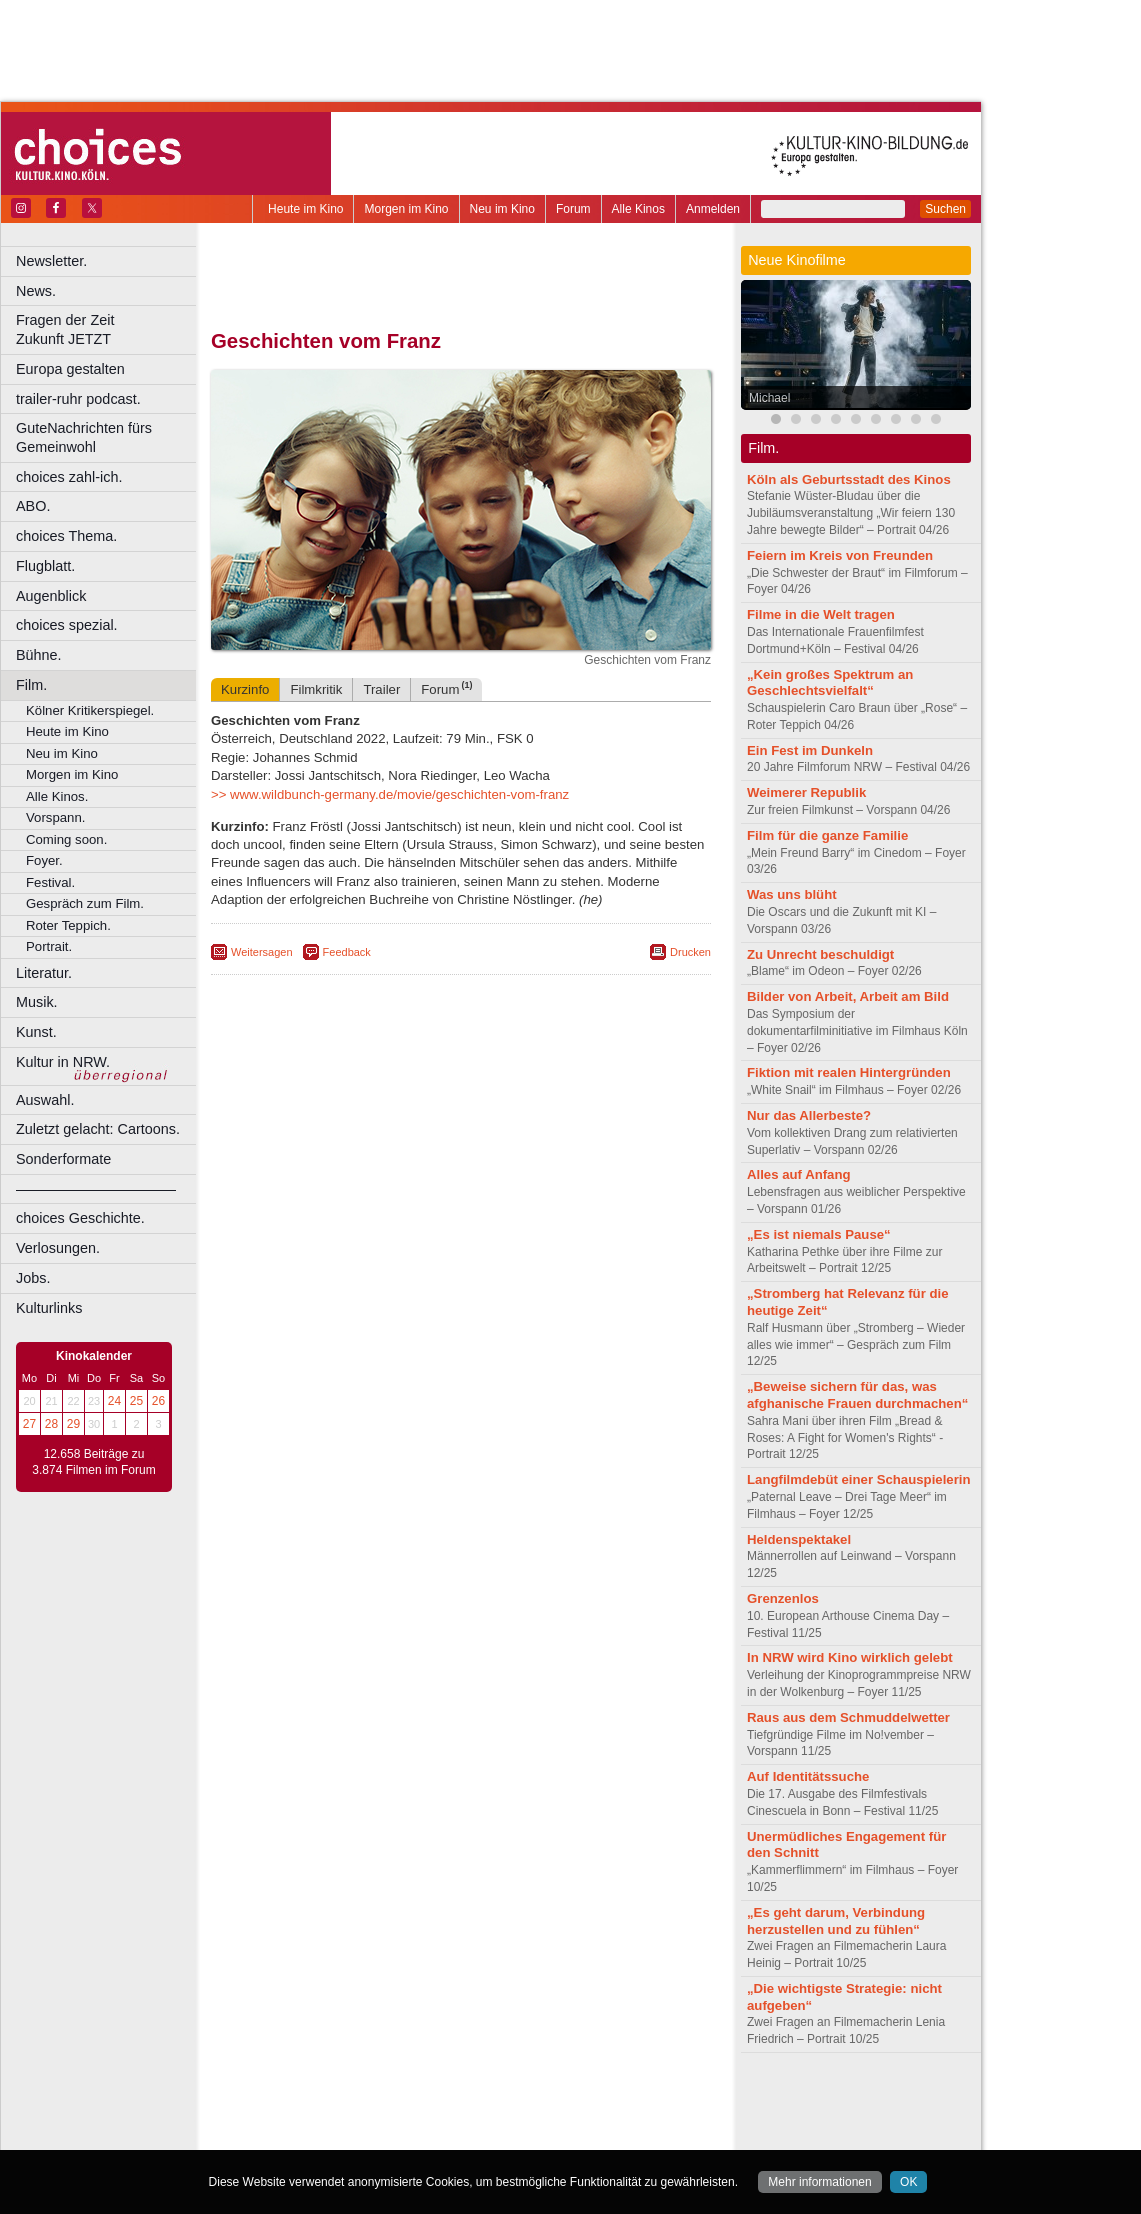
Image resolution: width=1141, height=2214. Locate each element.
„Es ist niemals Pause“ (819, 1234)
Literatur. (44, 973)
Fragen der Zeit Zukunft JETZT (108, 329)
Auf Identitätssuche (808, 1776)
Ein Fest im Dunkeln (810, 750)
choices (354, 2118)
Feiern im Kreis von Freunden (840, 555)
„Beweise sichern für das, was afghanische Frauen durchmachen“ (857, 1395)
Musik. (37, 1002)
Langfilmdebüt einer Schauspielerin (859, 1479)
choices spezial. (67, 625)
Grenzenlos (783, 1598)
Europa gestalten (70, 369)
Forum (573, 209)
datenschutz (520, 2101)
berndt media (375, 2101)
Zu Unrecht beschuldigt (820, 954)
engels (401, 2118)
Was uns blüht (792, 894)
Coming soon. (66, 839)
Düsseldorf (549, 2135)
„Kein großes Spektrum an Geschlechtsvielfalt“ (830, 683)
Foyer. (44, 860)
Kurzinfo (245, 689)
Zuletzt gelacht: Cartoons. (98, 1129)
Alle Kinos (638, 209)
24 (114, 1401)
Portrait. (49, 946)
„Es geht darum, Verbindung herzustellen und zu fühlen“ (836, 1921)
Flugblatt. (45, 566)
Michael (769, 398)
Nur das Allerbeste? (809, 1115)
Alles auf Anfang (799, 1174)
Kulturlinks (49, 1308)
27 (29, 1424)
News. (36, 291)
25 (136, 1401)
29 (73, 1424)
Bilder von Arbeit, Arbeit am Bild (848, 996)
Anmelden (713, 209)
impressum (449, 2101)
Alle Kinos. (57, 796)
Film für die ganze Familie (827, 835)
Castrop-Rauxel (412, 2135)
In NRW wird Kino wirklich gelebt (850, 1657)
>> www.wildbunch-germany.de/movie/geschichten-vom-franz (390, 794)
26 (158, 1401)
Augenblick (51, 596)
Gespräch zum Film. (85, 903)
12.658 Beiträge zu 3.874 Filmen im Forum (93, 1462)
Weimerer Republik (806, 792)
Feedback (347, 952)
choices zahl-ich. (69, 477)
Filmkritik (316, 689)
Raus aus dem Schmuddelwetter (848, 1717)
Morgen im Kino (406, 209)
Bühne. (39, 655)
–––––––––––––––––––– (96, 1189)
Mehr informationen (819, 2182)
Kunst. (36, 1032)
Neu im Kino (502, 209)
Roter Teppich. (68, 925)
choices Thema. (66, 536)
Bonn (351, 2135)
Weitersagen (262, 952)
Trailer (381, 689)
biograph (300, 2118)
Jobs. (33, 1278)
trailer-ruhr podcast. (78, 399)
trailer (461, 2118)
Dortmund (487, 2135)
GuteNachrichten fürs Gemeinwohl (84, 437)
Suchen (945, 209)
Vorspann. (55, 817)
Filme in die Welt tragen (821, 614)
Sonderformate (63, 1159)
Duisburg (609, 2135)
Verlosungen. (58, 1248)
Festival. (50, 882)
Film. (31, 685)
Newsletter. (51, 261)
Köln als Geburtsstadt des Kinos (849, 479)
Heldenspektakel (799, 1539)
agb (573, 2101)
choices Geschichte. (80, 1218)
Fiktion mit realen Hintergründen (849, 1072)
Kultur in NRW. (63, 1062)
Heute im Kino (305, 209)
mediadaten (623, 2101)
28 (51, 1424)
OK (908, 2182)
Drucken (690, 952)
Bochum (308, 2135)
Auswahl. (45, 1100)
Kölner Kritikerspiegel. (90, 710)
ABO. (33, 506)
